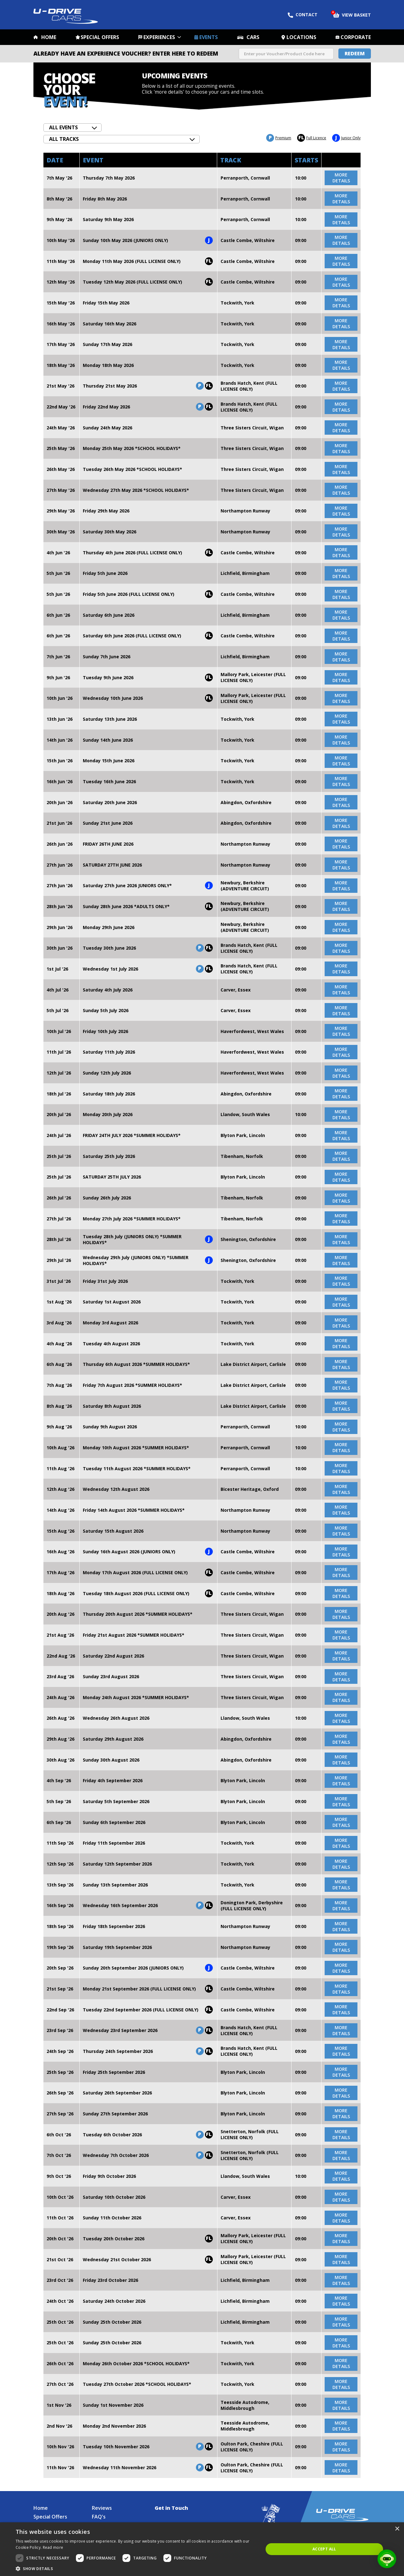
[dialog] (202, 2549)
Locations (301, 37)
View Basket (352, 14)
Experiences (159, 37)
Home (48, 37)
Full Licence (311, 138)
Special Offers (100, 37)
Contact (302, 15)
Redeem (355, 53)
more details (341, 178)
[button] (136, 2568)
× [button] (397, 2529)
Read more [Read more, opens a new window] (53, 2547)
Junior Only (346, 138)
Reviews (102, 2507)
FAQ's (99, 2516)
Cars (253, 37)
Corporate (356, 37)
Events (208, 37)
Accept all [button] (324, 2549)
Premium (278, 138)
